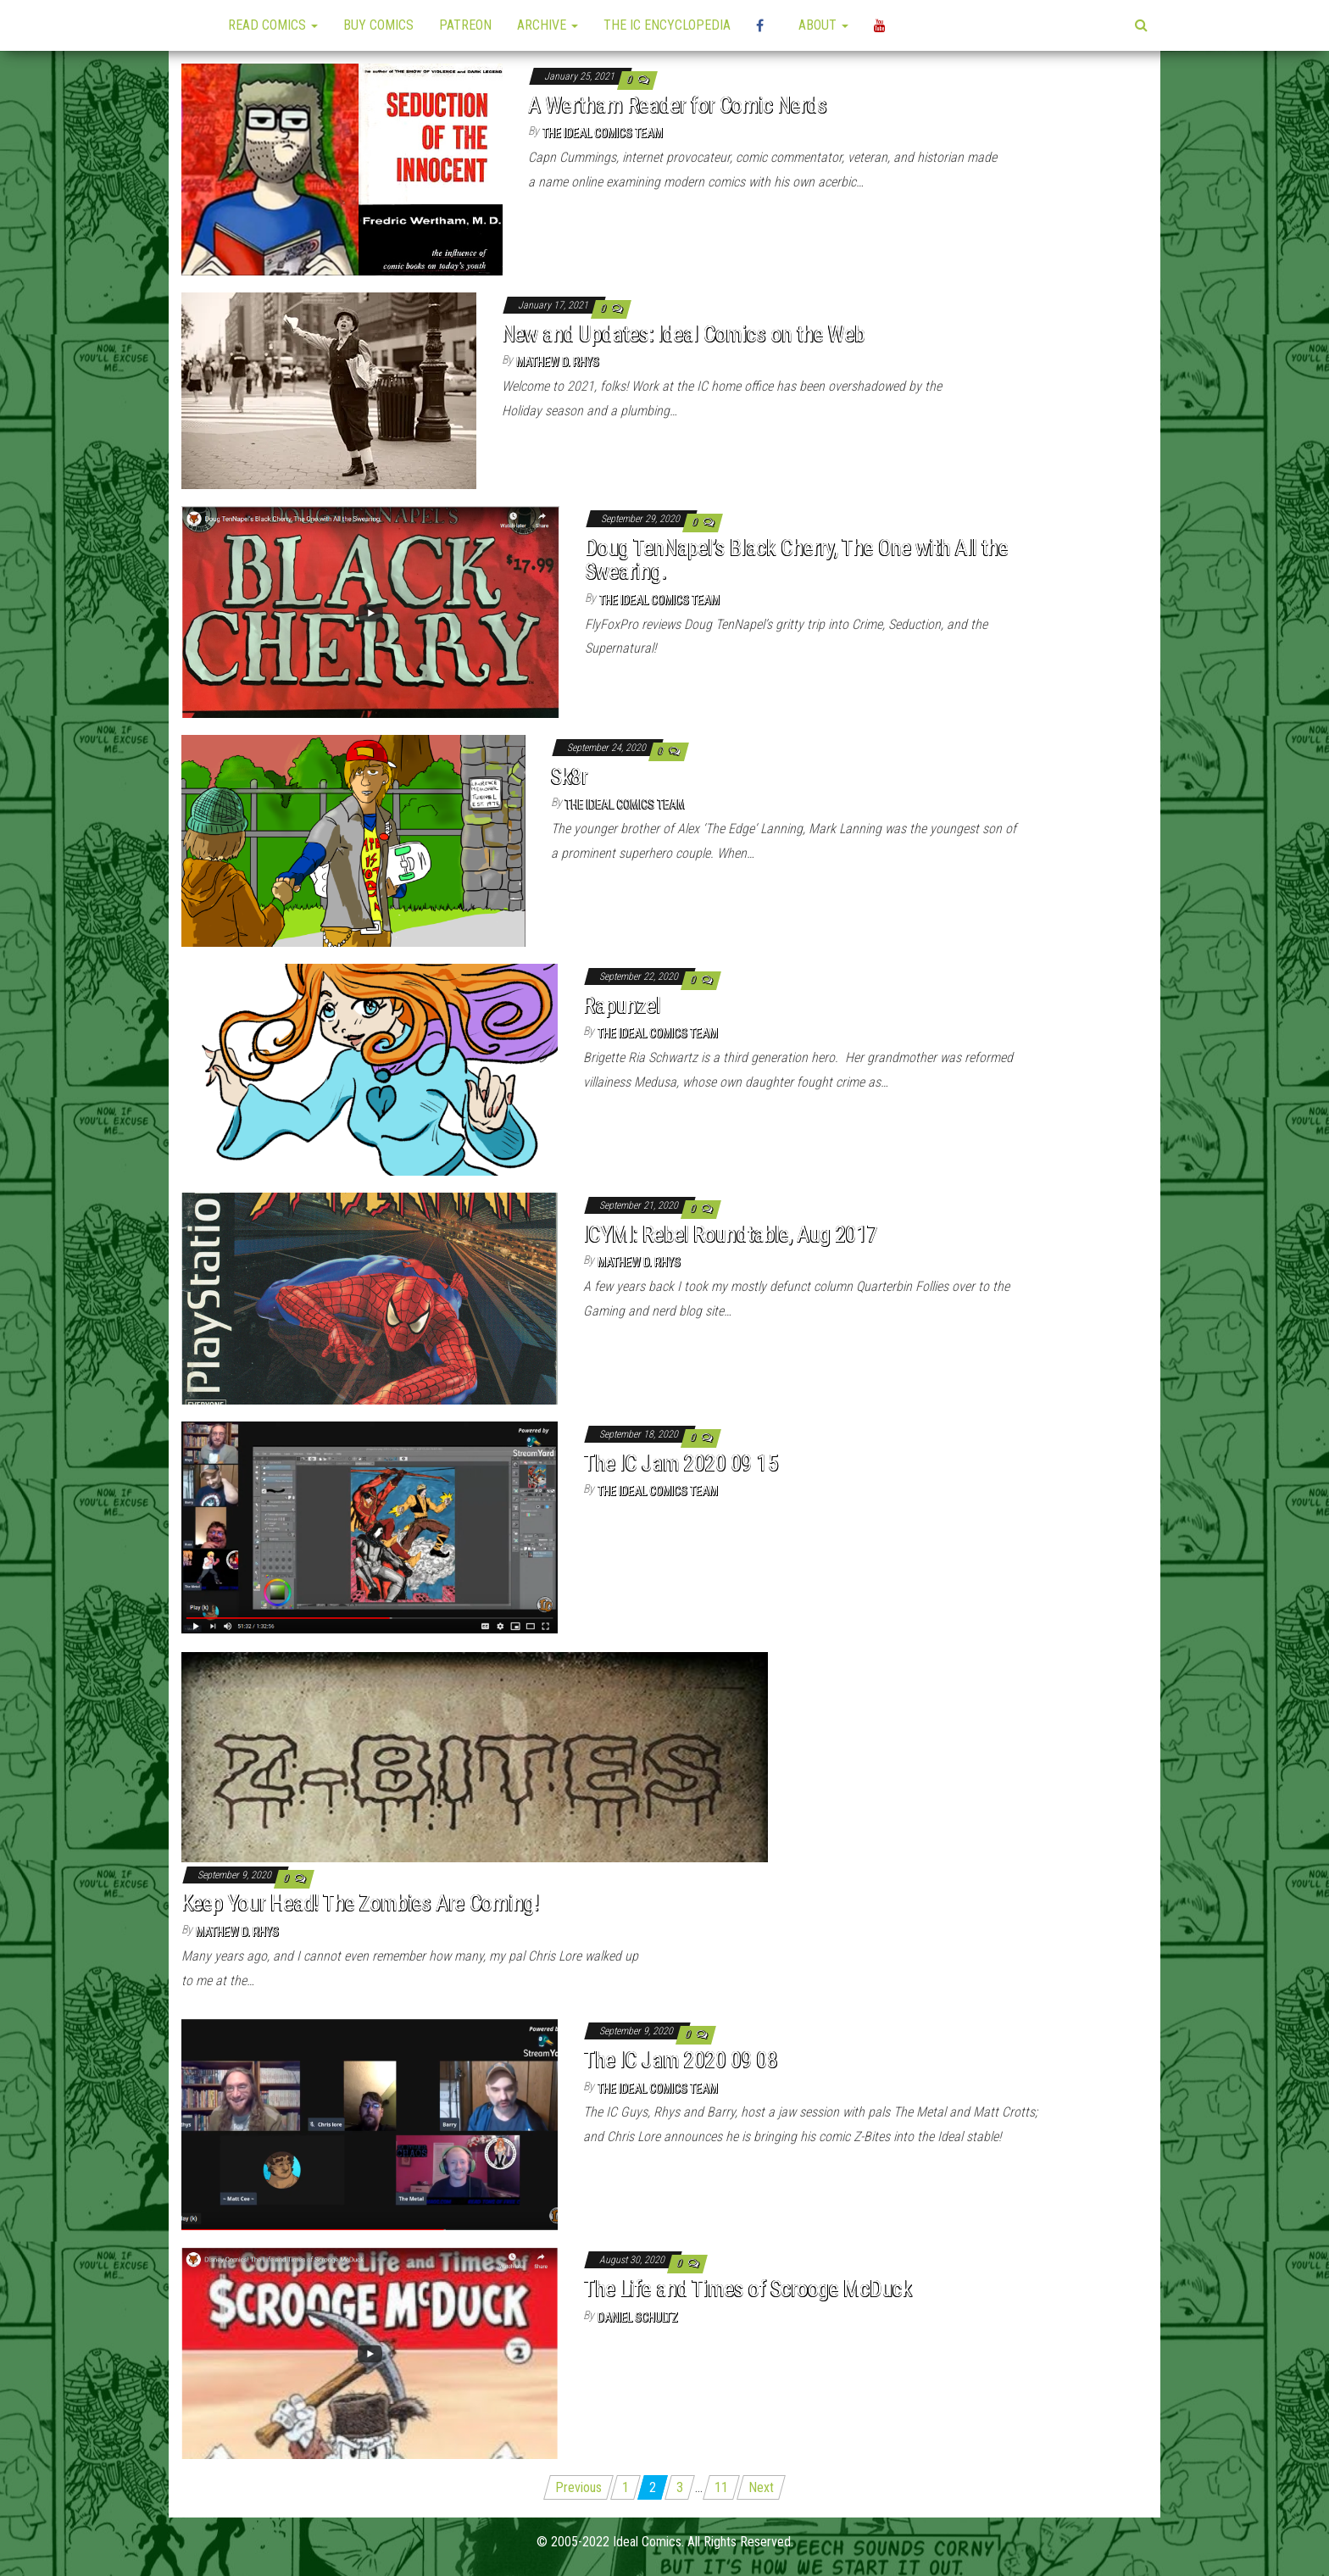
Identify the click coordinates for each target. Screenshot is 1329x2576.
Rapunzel (621, 1005)
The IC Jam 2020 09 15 (680, 1463)
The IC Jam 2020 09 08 (680, 2059)
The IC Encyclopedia (667, 25)
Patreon (465, 25)
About (823, 25)
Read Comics (273, 25)
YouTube (882, 25)
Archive (547, 25)
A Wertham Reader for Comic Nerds (677, 105)
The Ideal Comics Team (602, 133)
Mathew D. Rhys (557, 362)
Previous (578, 2487)
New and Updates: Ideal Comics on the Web (683, 334)
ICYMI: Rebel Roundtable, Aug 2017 (730, 1234)
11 (721, 2487)
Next (761, 2487)
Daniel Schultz (638, 2317)
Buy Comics (378, 25)
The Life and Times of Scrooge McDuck (747, 2288)
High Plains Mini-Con (764, 25)
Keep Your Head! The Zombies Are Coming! (360, 1903)
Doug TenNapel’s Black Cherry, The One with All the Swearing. (796, 560)
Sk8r (569, 776)
